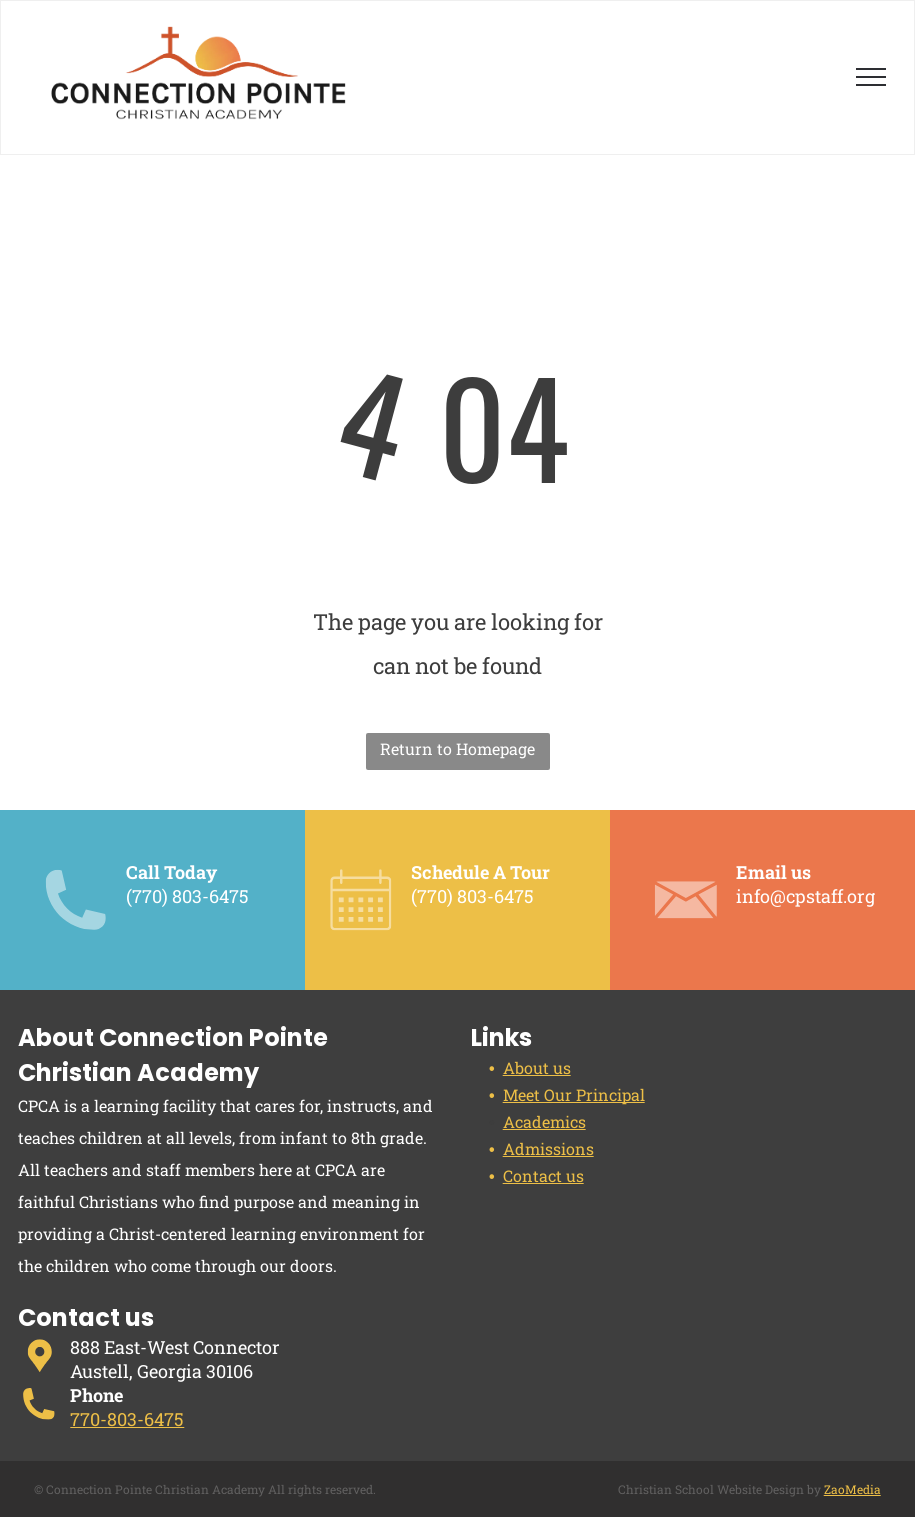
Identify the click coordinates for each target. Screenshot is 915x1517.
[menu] (871, 77)
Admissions (548, 1148)
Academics (544, 1121)
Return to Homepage (457, 748)
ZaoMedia (852, 1489)
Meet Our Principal (574, 1094)
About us (537, 1067)
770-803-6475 (127, 1419)
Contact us (543, 1175)
